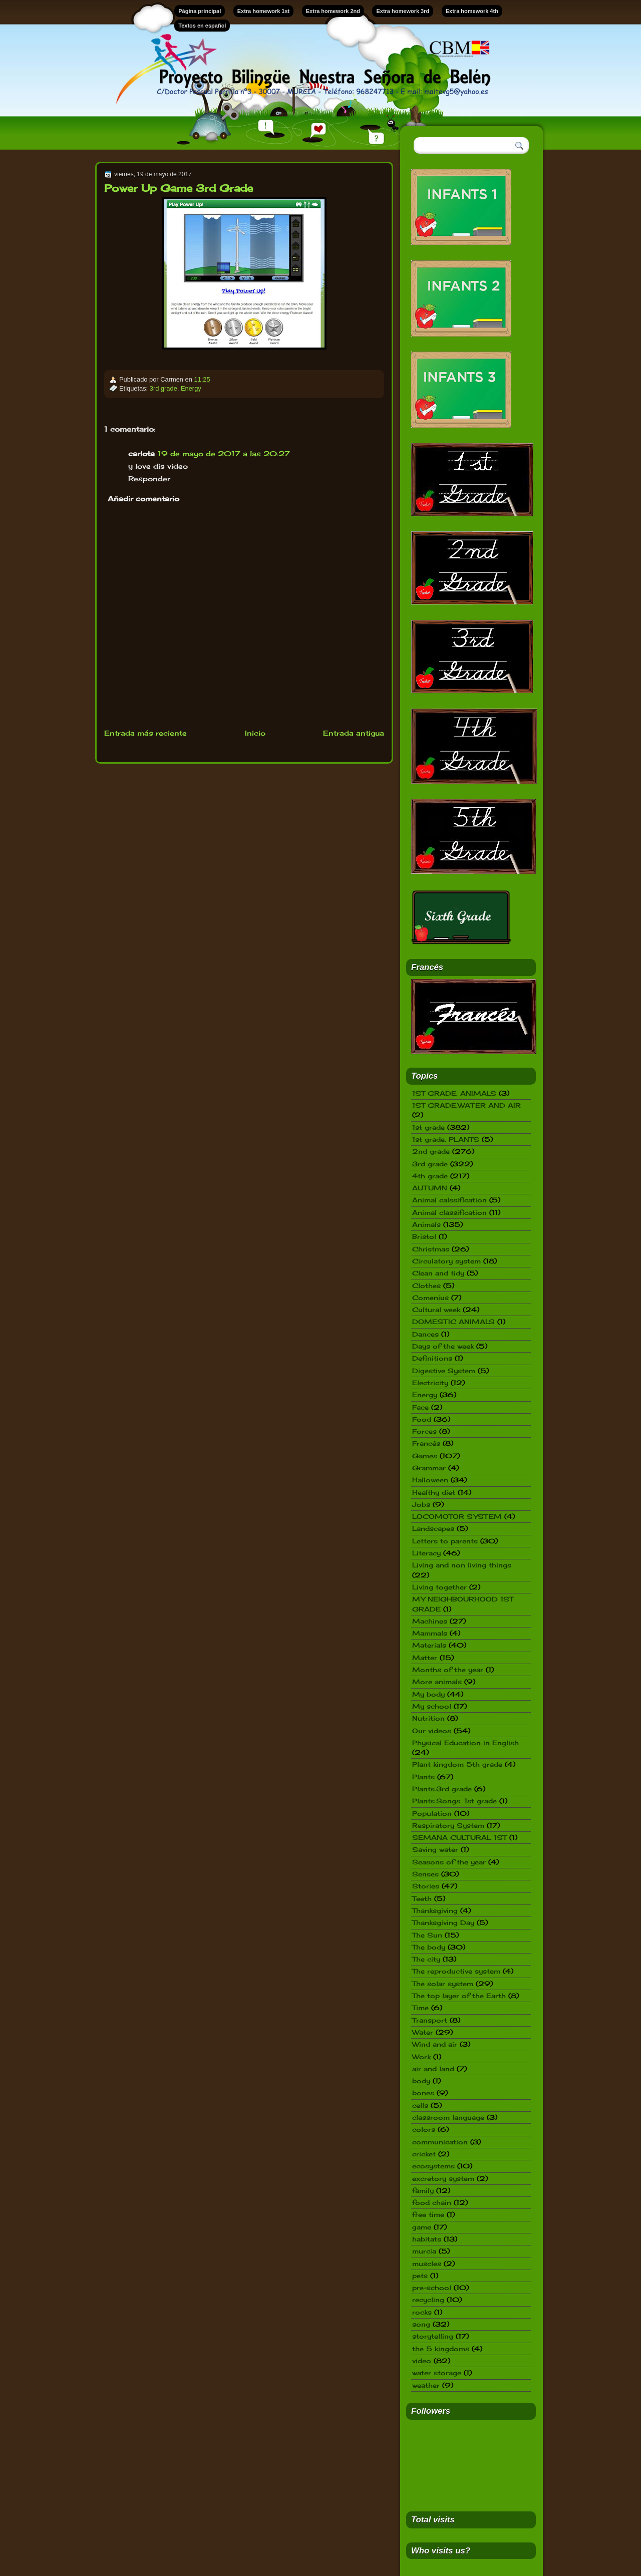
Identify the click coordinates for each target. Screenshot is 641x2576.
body (421, 2081)
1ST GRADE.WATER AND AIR (466, 1105)
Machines (429, 1621)
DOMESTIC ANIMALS (453, 1322)
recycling (428, 2300)
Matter (424, 1658)
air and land (433, 2069)
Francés (426, 1443)
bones (423, 2093)
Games (424, 1456)
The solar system (442, 1984)
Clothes (426, 1285)
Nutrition (428, 1718)
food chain (431, 2202)
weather (426, 2385)
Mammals (429, 1633)
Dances (425, 1334)
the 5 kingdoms (440, 2349)
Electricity (430, 1383)
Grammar (429, 1468)
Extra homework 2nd (333, 11)
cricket (424, 2154)
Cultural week (436, 1310)
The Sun (427, 1935)
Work (421, 2057)
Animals (426, 1224)
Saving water (435, 1849)
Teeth (422, 1898)
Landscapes (433, 1528)
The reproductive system (456, 1971)
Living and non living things (461, 1565)
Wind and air (434, 2044)
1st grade (428, 1127)
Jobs (421, 1504)
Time (420, 2008)
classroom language (448, 2117)
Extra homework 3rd (402, 11)
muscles (426, 2264)
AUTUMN (429, 1188)
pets (420, 2276)
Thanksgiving (435, 1910)
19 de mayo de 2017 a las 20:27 (224, 453)
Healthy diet (433, 1492)
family (423, 2190)
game (421, 2227)
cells (420, 2105)
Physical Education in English (465, 1743)
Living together (439, 1587)
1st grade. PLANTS (445, 1139)
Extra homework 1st (263, 11)
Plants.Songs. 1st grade (454, 1801)
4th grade (430, 1176)
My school (431, 1706)
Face (420, 1407)
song (421, 2324)
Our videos (431, 1731)
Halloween (430, 1480)
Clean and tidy (438, 1273)
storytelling (432, 2336)
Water (422, 2032)
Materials (429, 1645)
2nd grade (431, 1151)
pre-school (431, 2288)
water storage (436, 2373)
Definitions (432, 1358)
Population (432, 1813)
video (421, 2361)
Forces (424, 1431)
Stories (425, 1886)
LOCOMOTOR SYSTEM (457, 1516)
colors (423, 2129)
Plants (423, 1777)
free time (428, 2214)
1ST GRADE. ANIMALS (454, 1093)
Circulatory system (446, 1261)
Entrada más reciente (145, 733)
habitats (426, 2239)
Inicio (255, 733)
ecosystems (433, 2166)
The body (428, 1947)
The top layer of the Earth (459, 1996)
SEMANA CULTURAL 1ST (459, 1837)
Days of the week (443, 1346)
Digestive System (443, 1371)
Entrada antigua (353, 733)
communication (440, 2142)
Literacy (426, 1553)
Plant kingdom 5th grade (457, 1764)
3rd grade (163, 388)
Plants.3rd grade (442, 1789)
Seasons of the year (449, 1862)
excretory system (443, 2178)
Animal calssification (449, 1200)
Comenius (430, 1298)
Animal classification (449, 1212)
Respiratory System (448, 1825)
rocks (422, 2312)
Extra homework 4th (472, 11)
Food (421, 1419)
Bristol (424, 1236)
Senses (425, 1874)
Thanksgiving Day (443, 1922)
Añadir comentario (143, 498)
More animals (437, 1682)
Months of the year (447, 1670)
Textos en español (202, 26)
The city (426, 1959)
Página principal (199, 11)
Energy (191, 388)
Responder (149, 478)
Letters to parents (445, 1541)
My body (428, 1694)
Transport (429, 2020)
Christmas (430, 1249)
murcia (424, 2251)
